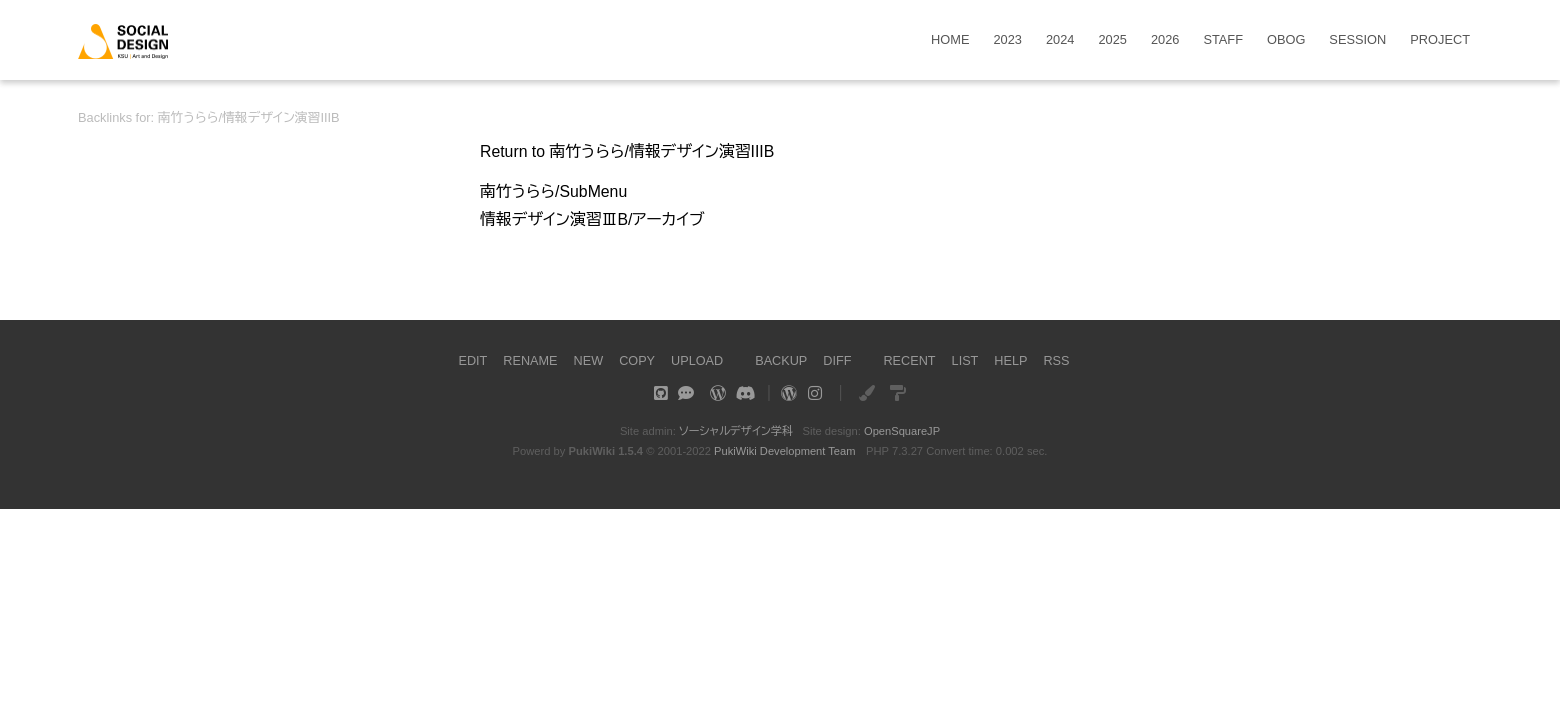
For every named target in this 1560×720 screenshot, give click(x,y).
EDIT (470, 360)
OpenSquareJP (902, 431)
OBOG (1286, 40)
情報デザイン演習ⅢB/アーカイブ (593, 219)
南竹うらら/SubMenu (554, 191)
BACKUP (781, 360)
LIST (966, 360)
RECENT (910, 360)
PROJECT (1440, 40)
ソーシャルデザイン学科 (735, 431)
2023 (1008, 40)
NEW (587, 360)
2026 (1165, 40)
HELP (1012, 360)
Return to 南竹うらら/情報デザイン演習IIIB (629, 151)
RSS (1058, 360)
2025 (1112, 40)
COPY (636, 360)
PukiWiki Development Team (785, 451)
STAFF (1223, 40)
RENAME (529, 360)
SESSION (1357, 40)
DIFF (838, 360)
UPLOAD (696, 360)
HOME (950, 40)
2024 (1060, 40)
